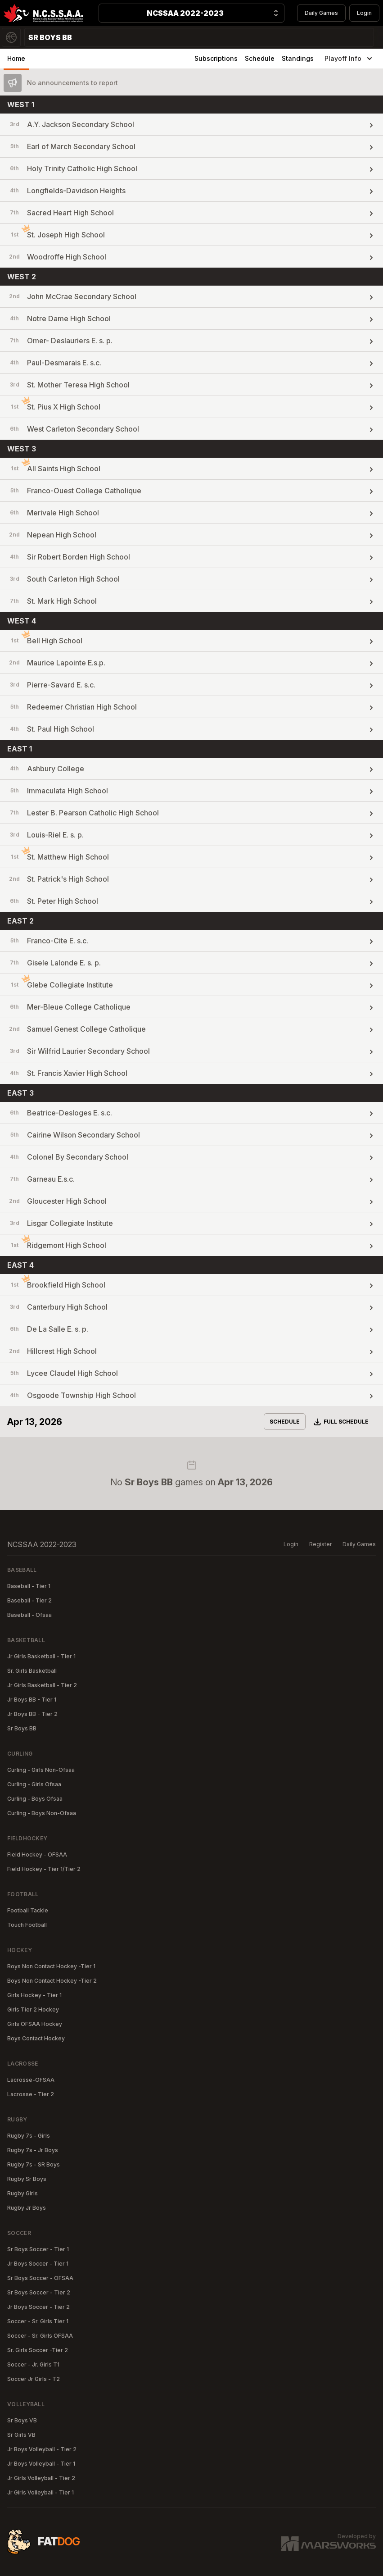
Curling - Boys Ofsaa (35, 1798)
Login (364, 12)
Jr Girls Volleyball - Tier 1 (40, 2492)
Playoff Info (349, 58)
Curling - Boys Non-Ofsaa (41, 1813)
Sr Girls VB (21, 2434)
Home (16, 58)
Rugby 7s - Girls (28, 2135)
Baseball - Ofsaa (29, 1614)
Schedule (260, 58)
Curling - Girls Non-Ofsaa (41, 1769)
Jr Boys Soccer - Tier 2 (38, 2306)
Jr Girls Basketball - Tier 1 (41, 1656)
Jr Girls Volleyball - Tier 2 (41, 2478)
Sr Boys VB (22, 2420)
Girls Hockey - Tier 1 (34, 1995)
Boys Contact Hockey (36, 2038)
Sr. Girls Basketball (32, 1670)
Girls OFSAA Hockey (34, 2024)
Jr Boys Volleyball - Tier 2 (42, 2449)
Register (320, 1544)
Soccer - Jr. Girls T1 (33, 2364)
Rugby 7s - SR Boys (33, 2164)
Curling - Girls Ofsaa (34, 1784)
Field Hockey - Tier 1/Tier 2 (44, 1869)
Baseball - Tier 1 (28, 1586)
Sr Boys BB (21, 1728)
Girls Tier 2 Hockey (33, 2009)
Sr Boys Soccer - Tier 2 (38, 2292)
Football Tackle (27, 1910)
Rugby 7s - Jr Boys (32, 2150)
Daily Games (321, 12)
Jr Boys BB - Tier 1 (31, 1699)
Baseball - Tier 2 (29, 1600)
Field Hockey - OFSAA (37, 1854)
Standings (298, 58)
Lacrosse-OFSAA (30, 2079)
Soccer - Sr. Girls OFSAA (40, 2335)
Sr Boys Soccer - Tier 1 (38, 2249)
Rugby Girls (22, 2193)
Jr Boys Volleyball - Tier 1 (41, 2463)
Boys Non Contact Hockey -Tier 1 (51, 1966)
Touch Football (27, 1924)
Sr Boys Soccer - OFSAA (40, 2278)
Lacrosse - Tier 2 (30, 2094)
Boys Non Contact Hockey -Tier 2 (52, 1980)
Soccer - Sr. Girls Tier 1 (37, 2321)
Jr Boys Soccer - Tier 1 (37, 2263)
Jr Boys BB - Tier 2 (32, 1714)
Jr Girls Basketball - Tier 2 (42, 1685)
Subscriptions (216, 58)
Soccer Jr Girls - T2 (33, 2379)
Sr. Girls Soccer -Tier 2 (37, 2350)
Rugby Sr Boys (26, 2178)
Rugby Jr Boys (26, 2207)
